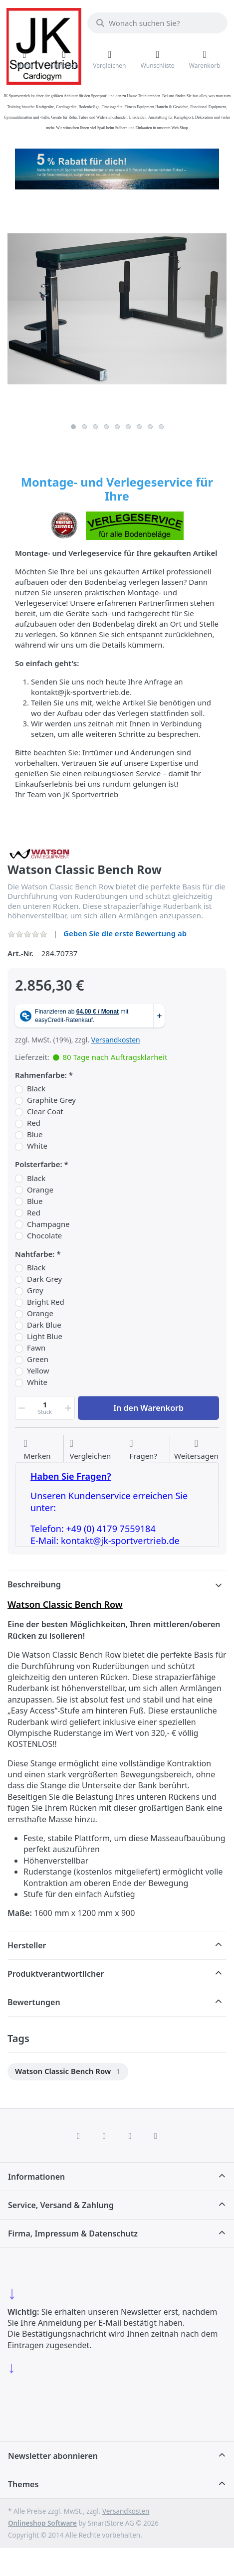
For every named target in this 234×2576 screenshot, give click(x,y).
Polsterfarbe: (38, 1164)
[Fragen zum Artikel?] (143, 1449)
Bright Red (45, 1302)
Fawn (36, 1348)
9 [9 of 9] (161, 426)
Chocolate (44, 1235)
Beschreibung (34, 1584)
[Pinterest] (156, 2136)
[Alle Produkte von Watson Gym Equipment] (40, 853)
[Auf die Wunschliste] (37, 1449)
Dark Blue (44, 1325)
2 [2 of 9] (84, 426)
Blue (34, 1134)
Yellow (38, 1370)
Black (36, 1088)
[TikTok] (130, 2136)
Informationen (36, 2176)
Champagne (48, 1224)
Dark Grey (44, 1279)
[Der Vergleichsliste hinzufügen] (90, 1449)
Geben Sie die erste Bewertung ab (125, 933)
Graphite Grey (51, 1100)
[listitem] (117, 308)
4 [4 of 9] (106, 426)
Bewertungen (33, 2002)
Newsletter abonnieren (53, 2455)
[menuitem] (67, 2071)
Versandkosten (115, 1039)
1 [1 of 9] (73, 426)
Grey (35, 1290)
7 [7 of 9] (139, 426)
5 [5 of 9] (117, 426)
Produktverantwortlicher (55, 1973)
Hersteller (26, 1945)
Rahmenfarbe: (41, 1075)
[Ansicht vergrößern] (117, 308)
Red (33, 1123)
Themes (23, 2484)
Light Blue (44, 1336)
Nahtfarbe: (35, 1254)
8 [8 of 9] (150, 426)
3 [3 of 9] (95, 426)
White (37, 1146)
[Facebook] (78, 2136)
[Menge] (45, 1408)
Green (37, 1359)
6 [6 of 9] (128, 426)
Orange (40, 1190)
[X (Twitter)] (104, 2136)
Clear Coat (45, 1111)
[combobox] (157, 22)
